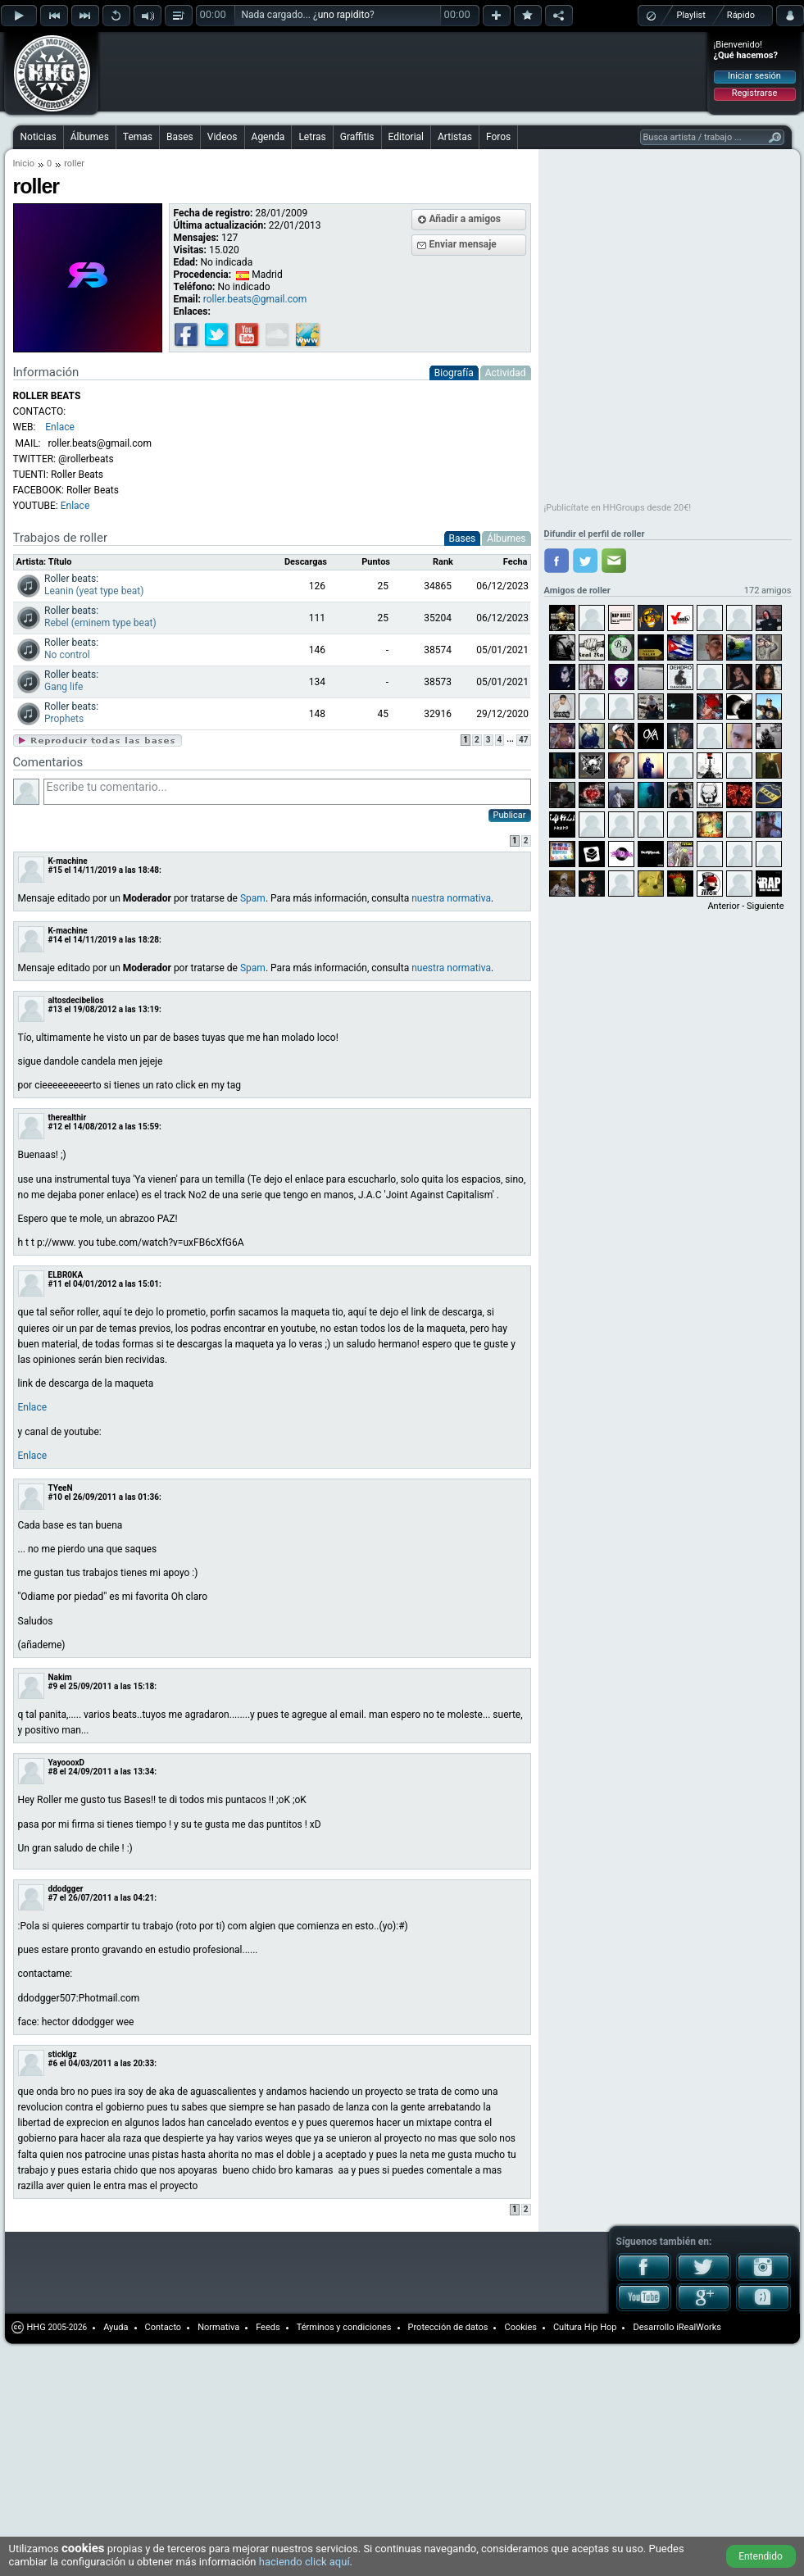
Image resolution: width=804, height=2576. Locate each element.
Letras (311, 137)
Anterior (723, 906)
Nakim (60, 1677)
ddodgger (66, 1888)
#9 (53, 1686)
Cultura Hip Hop (585, 2327)
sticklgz (62, 2054)
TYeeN (60, 1487)
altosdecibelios (76, 1000)
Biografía (454, 373)
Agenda (268, 137)
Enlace (75, 505)
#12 (55, 1126)
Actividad (505, 373)
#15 (55, 870)
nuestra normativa (451, 898)
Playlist (691, 15)
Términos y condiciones (344, 2327)
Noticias (38, 137)
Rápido (741, 15)
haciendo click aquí (304, 2562)
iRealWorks (698, 2327)
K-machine (68, 860)
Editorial (406, 137)
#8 (53, 1771)
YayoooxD (66, 1762)
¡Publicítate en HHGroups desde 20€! (618, 507)
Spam (253, 898)
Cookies (520, 2327)
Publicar (509, 815)
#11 (55, 1283)
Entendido (760, 2556)
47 (523, 739)
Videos (222, 137)
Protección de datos (448, 2327)
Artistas (455, 137)
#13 (55, 1009)
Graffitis (357, 137)
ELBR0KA (66, 1274)
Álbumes (89, 137)
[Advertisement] (224, 59)
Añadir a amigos (465, 219)
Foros (498, 137)
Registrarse (754, 93)
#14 (55, 939)
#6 (53, 2063)
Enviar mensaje (463, 244)
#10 (55, 1497)
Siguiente (765, 906)
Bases (179, 137)
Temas (137, 137)
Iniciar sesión (754, 75)
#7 (53, 1897)
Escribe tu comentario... (287, 792)
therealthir (67, 1117)
